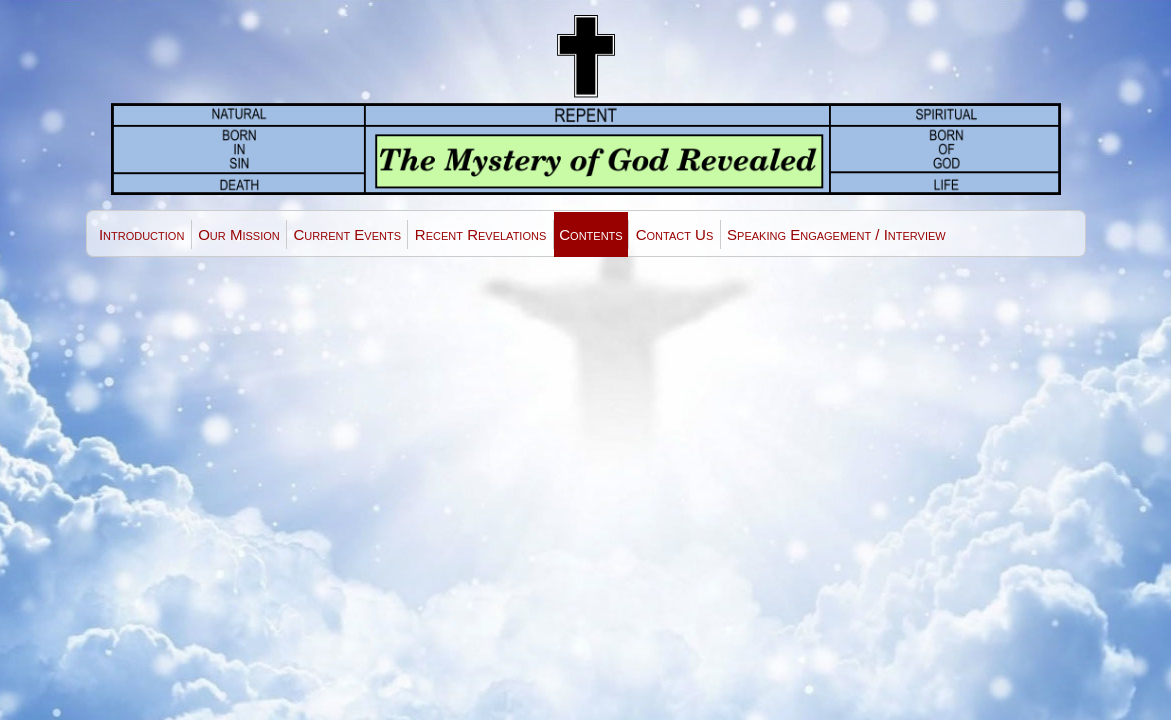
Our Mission (239, 234)
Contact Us (675, 234)
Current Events (347, 234)
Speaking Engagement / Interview (836, 234)
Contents (590, 234)
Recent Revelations (480, 234)
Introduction (141, 234)
